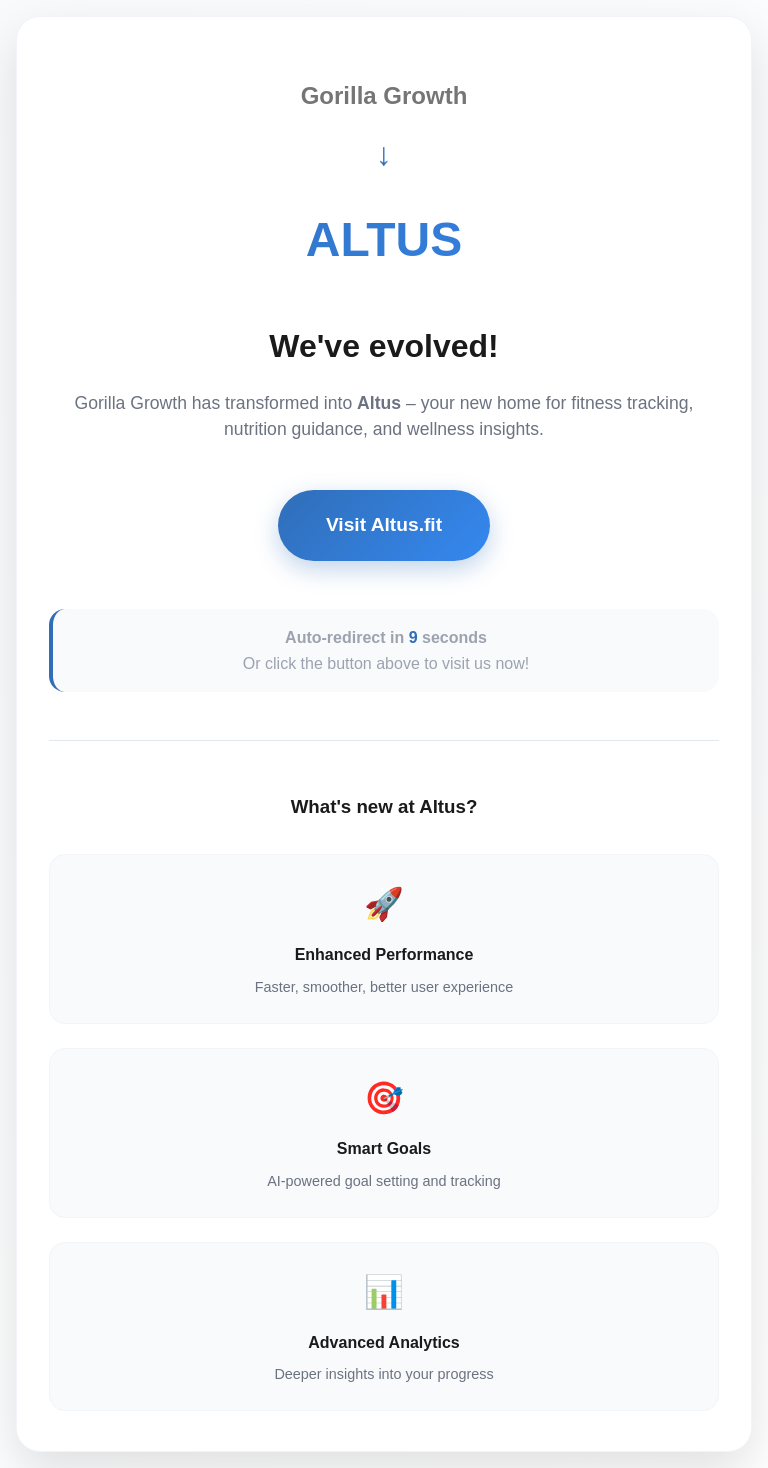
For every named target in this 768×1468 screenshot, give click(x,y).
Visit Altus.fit (384, 524)
